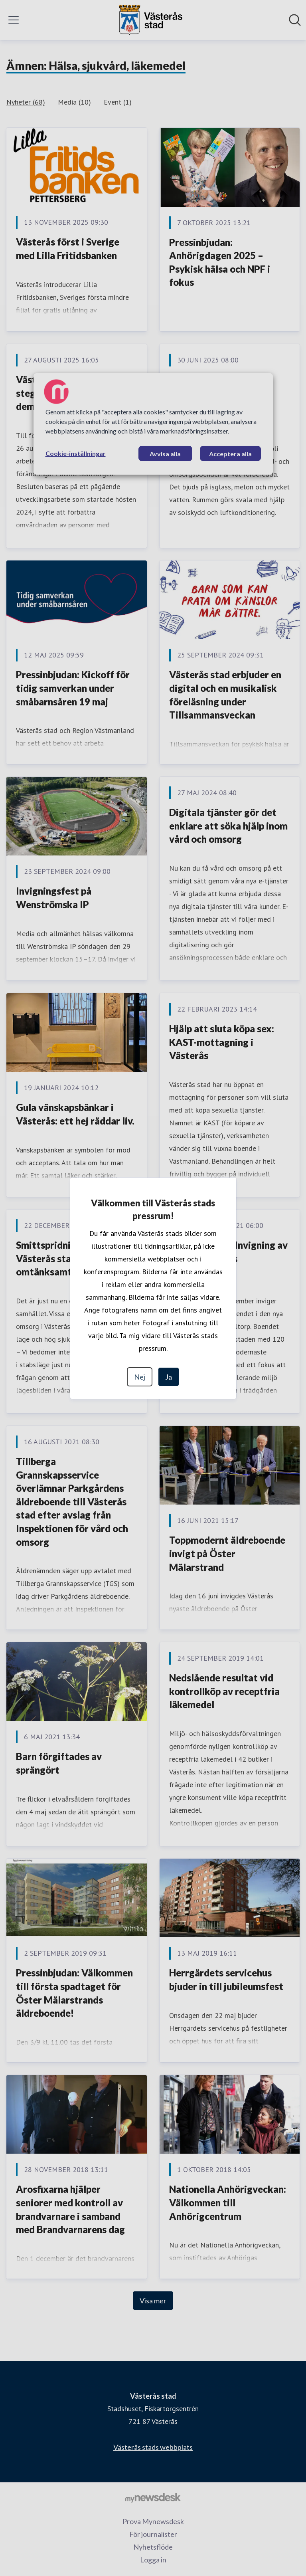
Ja (168, 1376)
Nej (139, 1376)
